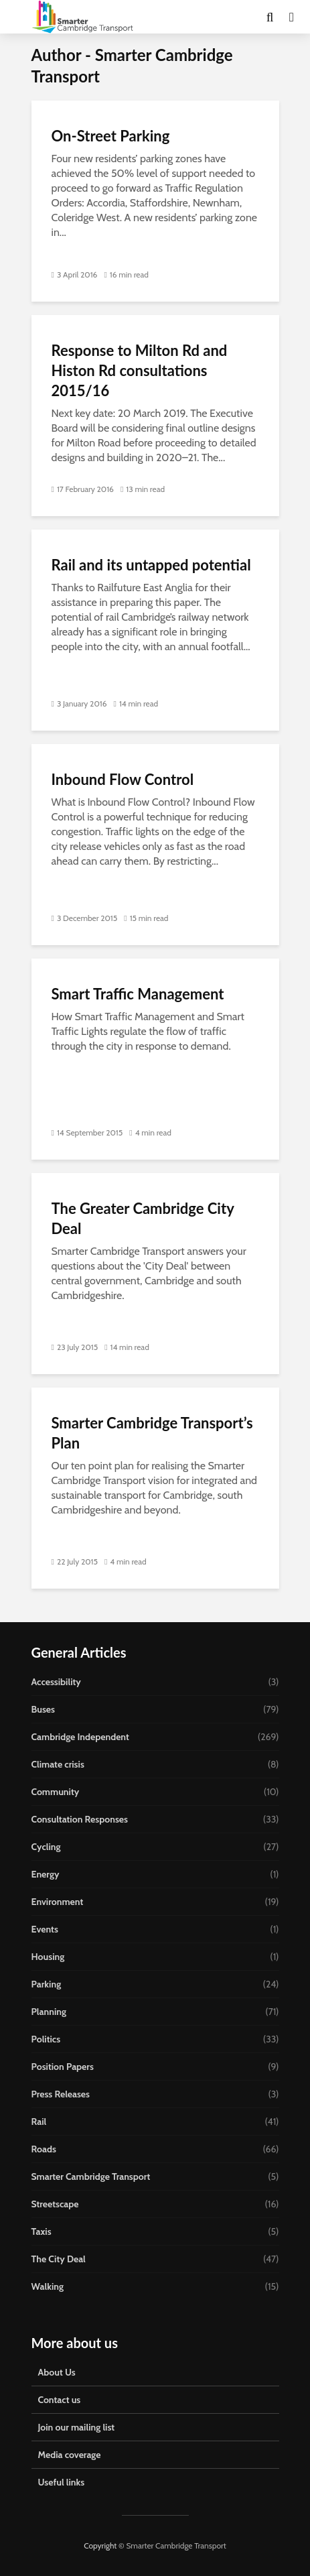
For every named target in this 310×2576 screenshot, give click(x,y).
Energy (45, 1874)
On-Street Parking (111, 136)
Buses (43, 1709)
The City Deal (58, 2259)
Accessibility (56, 1682)
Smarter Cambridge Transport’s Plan (152, 1433)
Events (44, 1929)
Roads (43, 2149)
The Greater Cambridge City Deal (143, 1218)
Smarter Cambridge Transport (91, 2176)
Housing (48, 1957)
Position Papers (62, 2067)
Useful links (61, 2482)
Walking (47, 2286)
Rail (39, 2121)
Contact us (59, 2400)
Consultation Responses (79, 1819)
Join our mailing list (76, 2427)
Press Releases (60, 2094)
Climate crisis (57, 1764)
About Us (57, 2372)
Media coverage (69, 2455)
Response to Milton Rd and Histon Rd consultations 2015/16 (140, 370)
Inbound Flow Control (123, 779)
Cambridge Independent (80, 1737)
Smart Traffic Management (138, 994)
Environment (57, 1902)
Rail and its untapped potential (151, 565)
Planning (49, 2012)
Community (55, 1792)
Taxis (41, 2231)
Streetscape (55, 2204)
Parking (46, 1984)
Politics (46, 2039)
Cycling (46, 1847)
